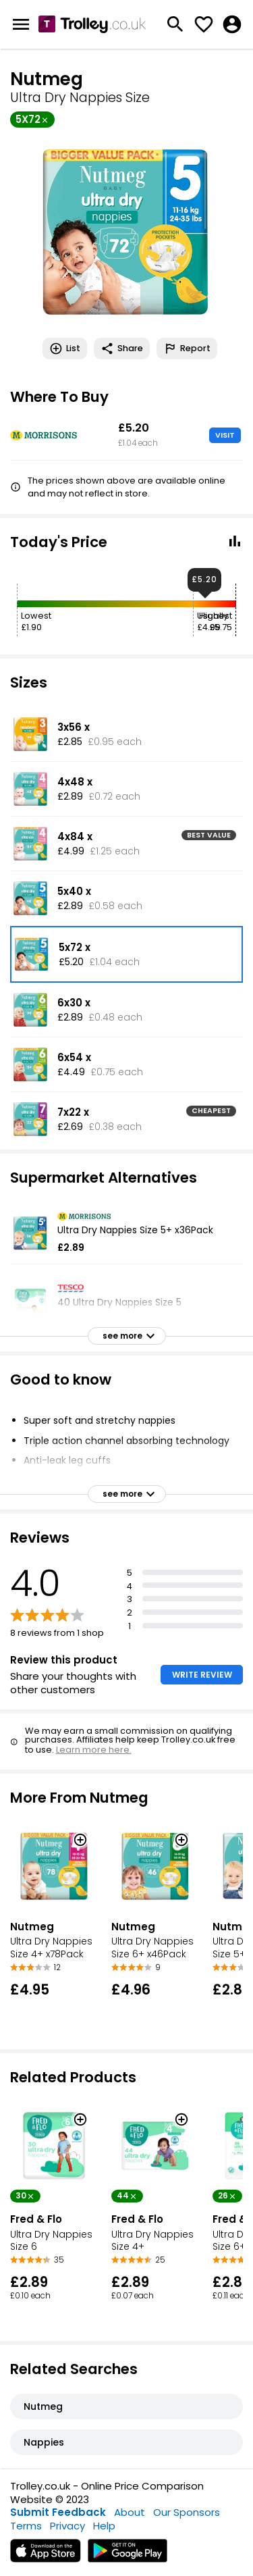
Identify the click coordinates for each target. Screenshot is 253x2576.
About (129, 2512)
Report (186, 348)
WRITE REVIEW (202, 1674)
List (64, 348)
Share (122, 348)
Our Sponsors (186, 2512)
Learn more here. (94, 1749)
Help (104, 2526)
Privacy (67, 2526)
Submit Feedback (58, 2512)
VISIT (225, 435)
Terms (26, 2526)
